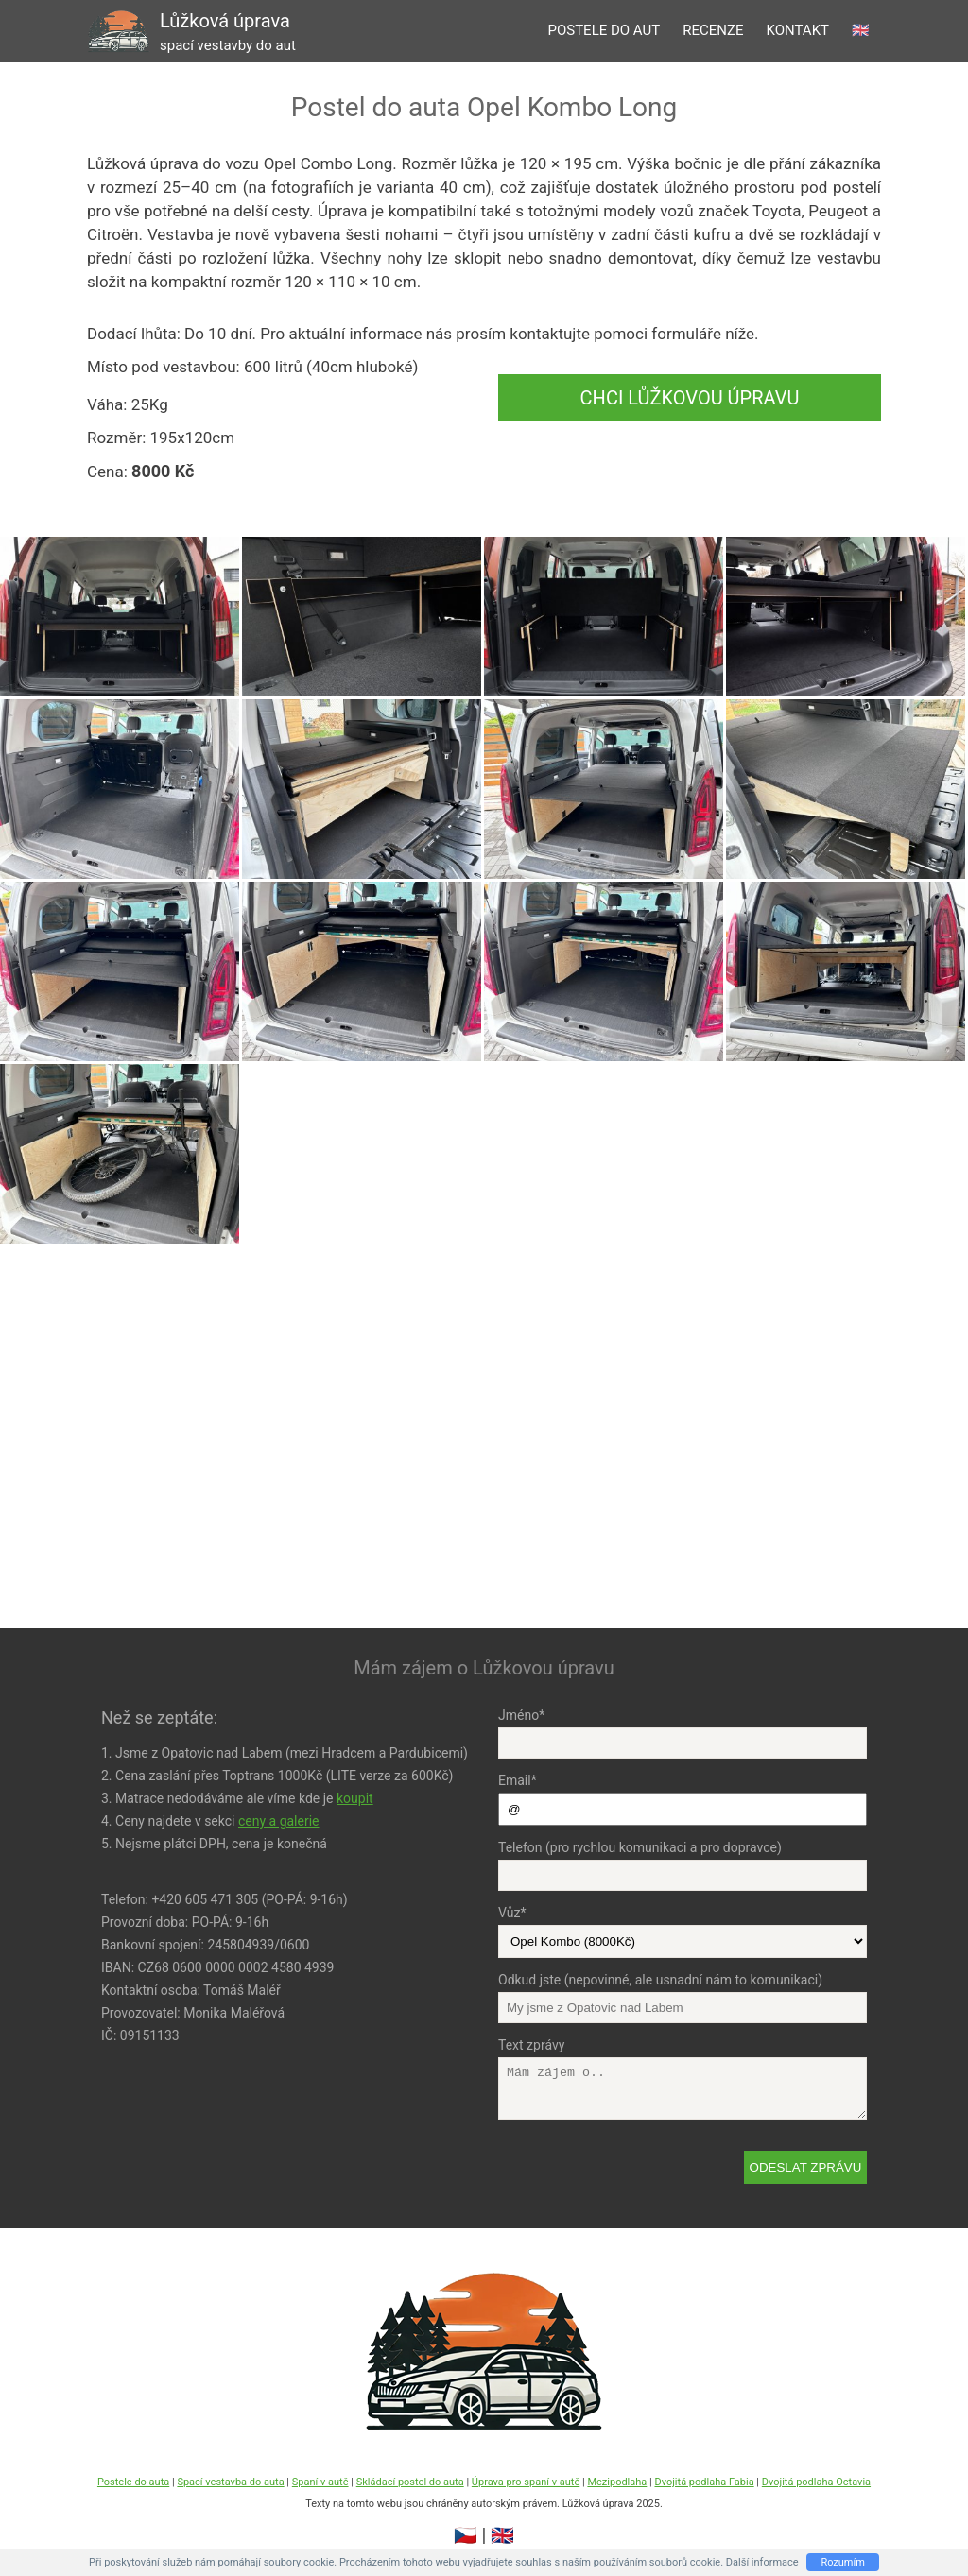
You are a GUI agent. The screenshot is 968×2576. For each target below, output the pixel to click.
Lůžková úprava (228, 31)
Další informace (762, 2562)
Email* (517, 1780)
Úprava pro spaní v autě (525, 2482)
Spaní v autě (320, 2482)
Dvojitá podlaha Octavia (816, 2482)
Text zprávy (531, 2044)
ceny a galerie (279, 1821)
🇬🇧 (861, 30)
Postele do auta (133, 2482)
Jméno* (521, 1715)
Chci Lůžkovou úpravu (690, 397)
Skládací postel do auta (410, 2482)
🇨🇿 (465, 2535)
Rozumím (843, 2562)
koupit (355, 1798)
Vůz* (512, 1912)
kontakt (797, 30)
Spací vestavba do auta (230, 2482)
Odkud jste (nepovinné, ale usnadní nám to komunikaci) (660, 1979)
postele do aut (603, 30)
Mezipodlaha (617, 2482)
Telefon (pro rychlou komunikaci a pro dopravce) (640, 1847)
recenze (713, 30)
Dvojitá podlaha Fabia (703, 2482)
